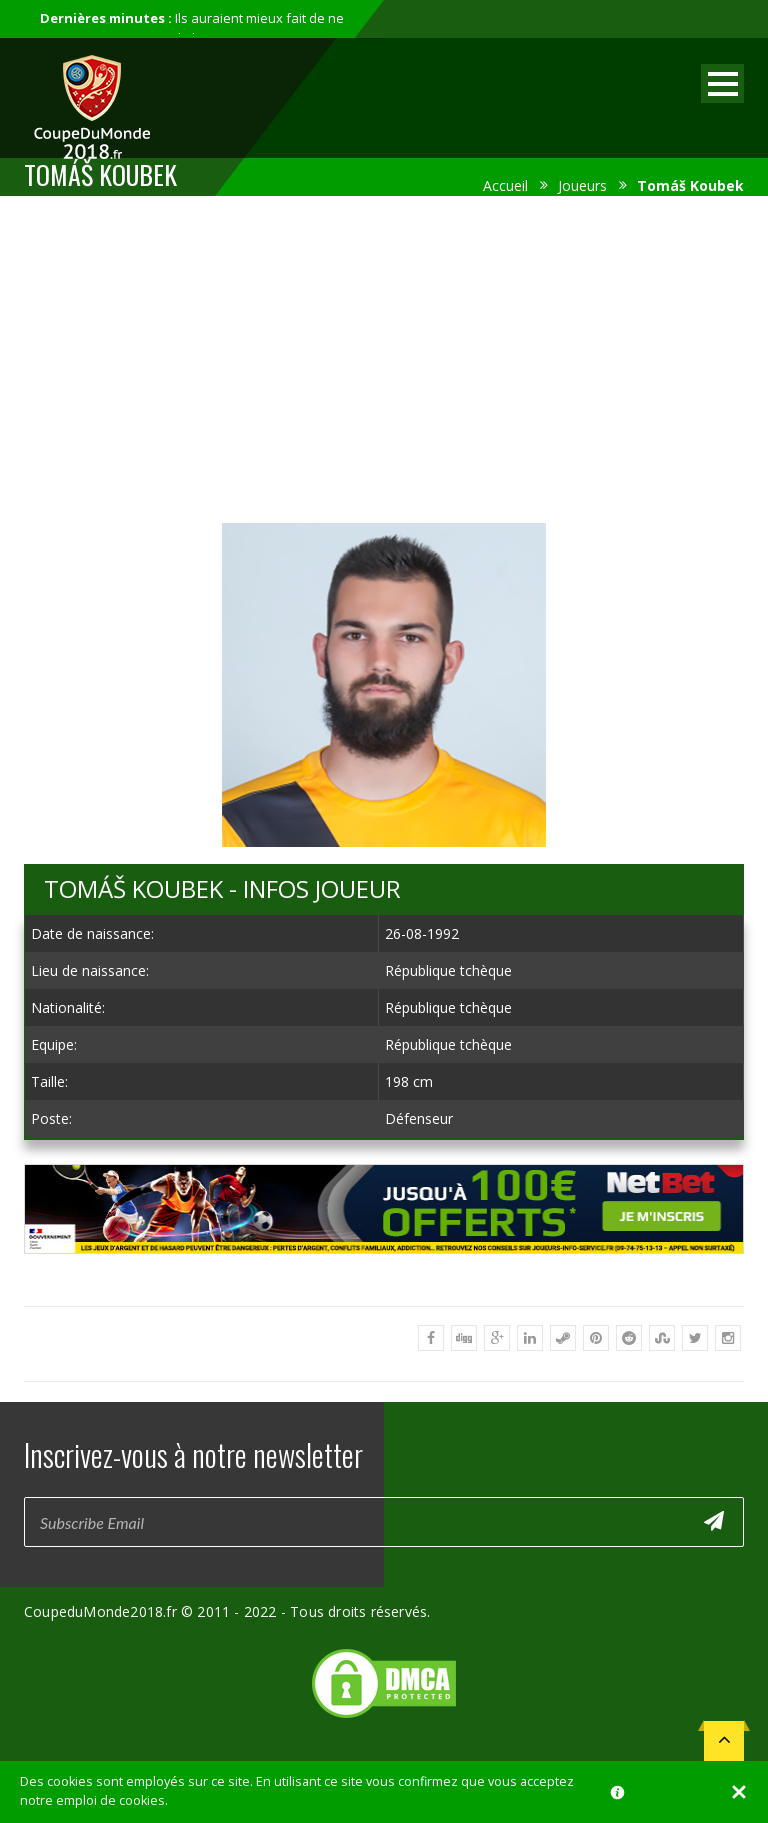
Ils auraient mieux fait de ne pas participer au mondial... (192, 28)
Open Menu (722, 83)
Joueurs (582, 185)
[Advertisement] (384, 356)
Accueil (505, 185)
